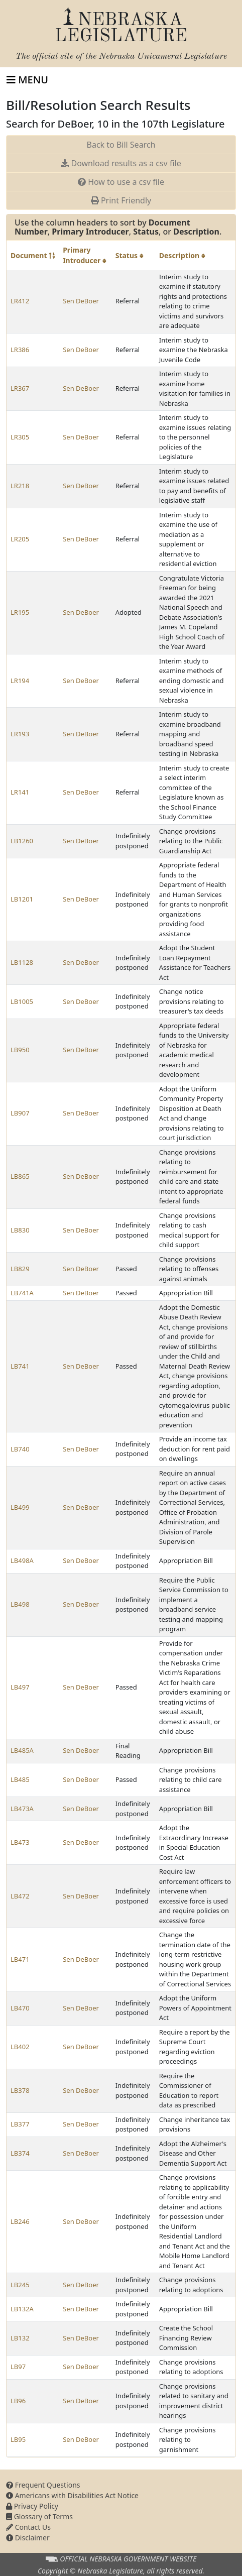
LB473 (20, 1842)
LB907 (20, 1112)
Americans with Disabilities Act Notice (72, 2495)
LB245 (20, 2284)
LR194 (20, 680)
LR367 (20, 388)
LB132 (20, 2337)
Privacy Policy (32, 2506)
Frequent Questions (43, 2485)
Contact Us (28, 2527)
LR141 (20, 792)
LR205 (20, 538)
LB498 (20, 1604)
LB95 (18, 2439)
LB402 (20, 2046)
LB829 (20, 1268)
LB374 (20, 2153)
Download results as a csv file (121, 163)
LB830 (20, 1230)
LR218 (20, 485)
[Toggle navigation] (27, 79)
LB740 (20, 1448)
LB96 (18, 2400)
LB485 (20, 1779)
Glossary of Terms (39, 2516)
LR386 (20, 349)
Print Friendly (121, 200)
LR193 (20, 733)
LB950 (20, 1049)
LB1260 (22, 840)
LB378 (20, 2090)
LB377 (20, 2124)
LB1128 (22, 962)
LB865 (20, 1176)
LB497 (20, 1687)
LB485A (22, 1750)
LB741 (20, 1366)
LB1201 (22, 899)
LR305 (20, 436)
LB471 (20, 1959)
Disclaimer (28, 2537)
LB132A (22, 2308)
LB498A (22, 1560)
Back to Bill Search (121, 144)
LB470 (20, 2007)
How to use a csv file (121, 181)
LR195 (20, 612)
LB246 (20, 2221)
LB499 (20, 1507)
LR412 (20, 300)
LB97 (18, 2366)
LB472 (20, 1895)
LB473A (22, 1808)
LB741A (22, 1292)
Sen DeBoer (81, 300)
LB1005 (22, 1001)
